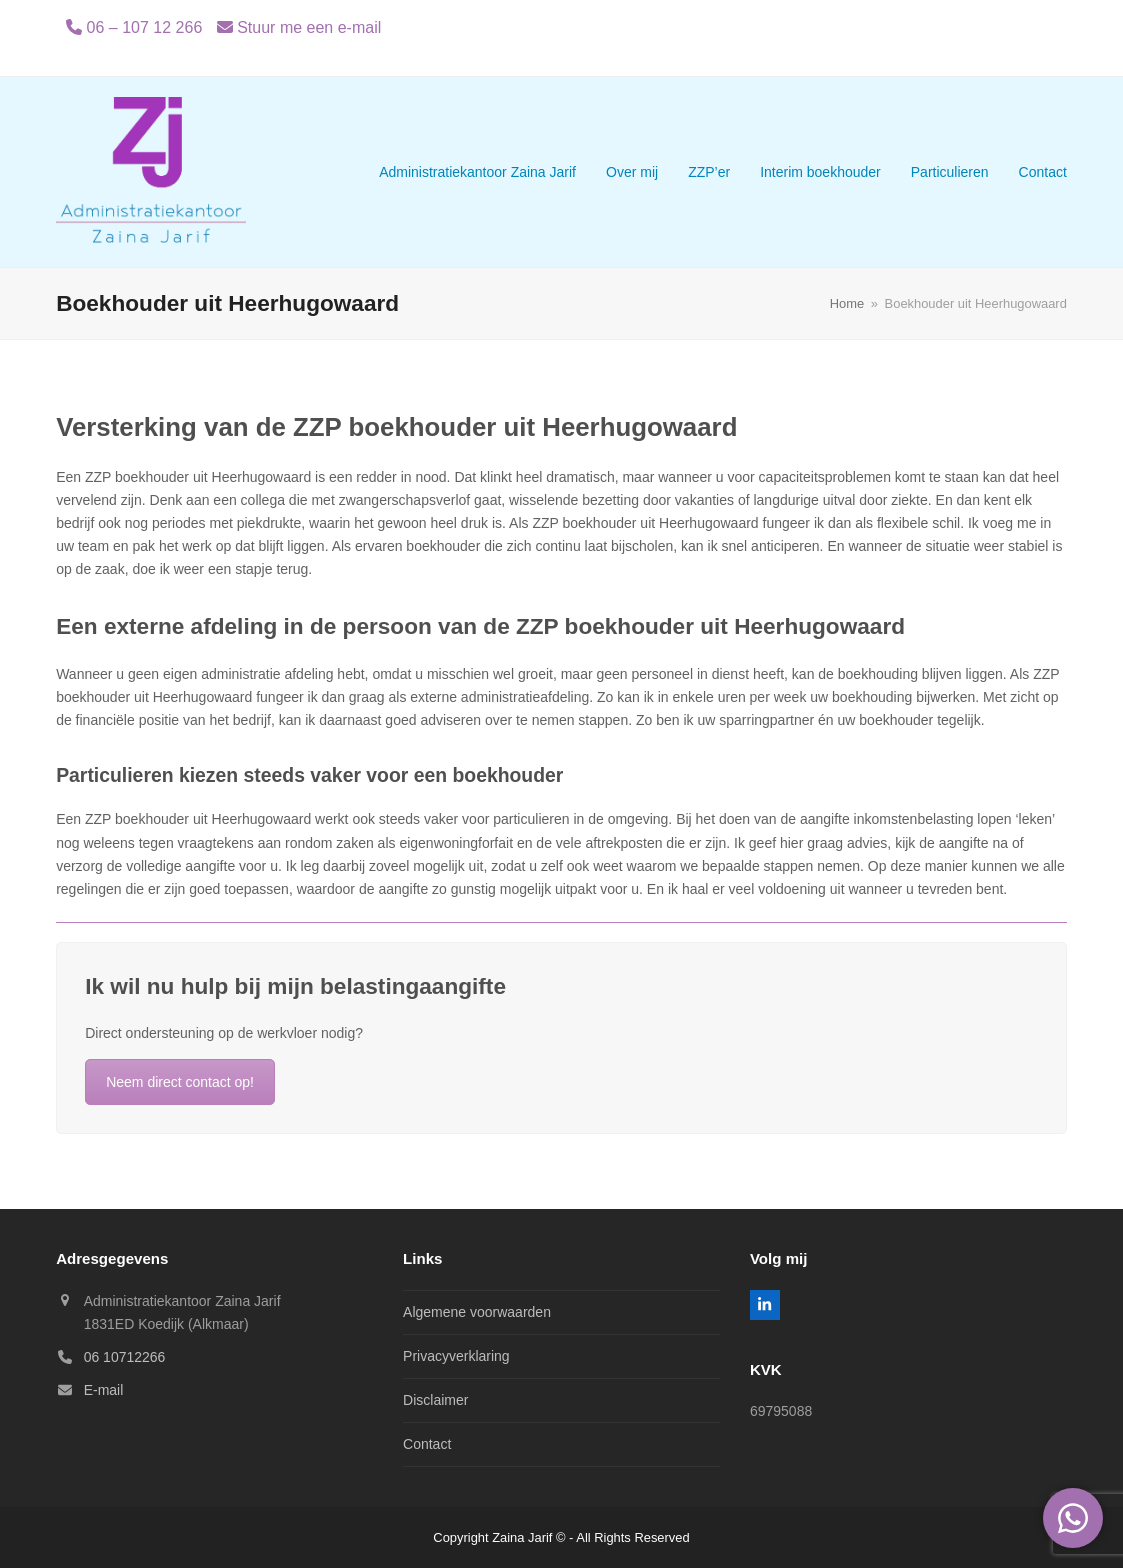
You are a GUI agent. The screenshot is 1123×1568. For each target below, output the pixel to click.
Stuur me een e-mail (309, 27)
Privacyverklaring (456, 1356)
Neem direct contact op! (180, 1082)
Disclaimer (435, 1400)
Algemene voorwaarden (477, 1312)
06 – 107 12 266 (145, 27)
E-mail (104, 1390)
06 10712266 (125, 1357)
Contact (427, 1444)
